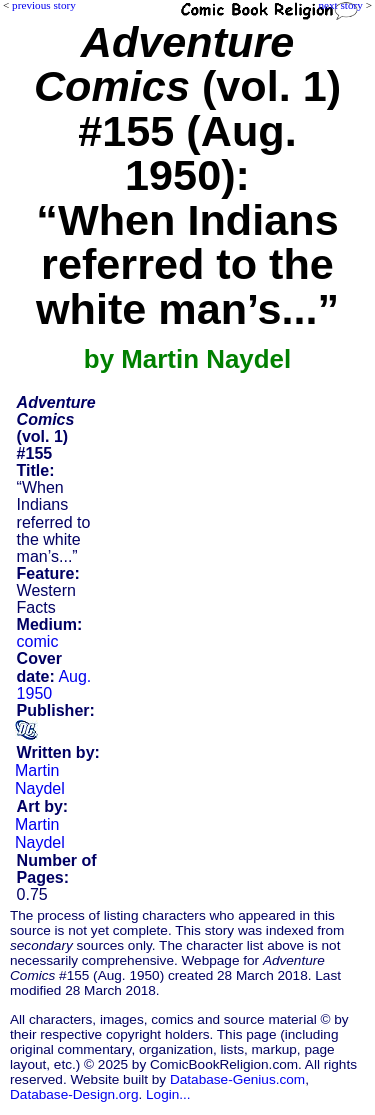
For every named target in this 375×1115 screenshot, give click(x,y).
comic (38, 641)
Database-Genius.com (237, 1079)
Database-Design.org (74, 1094)
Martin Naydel (40, 779)
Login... (168, 1094)
